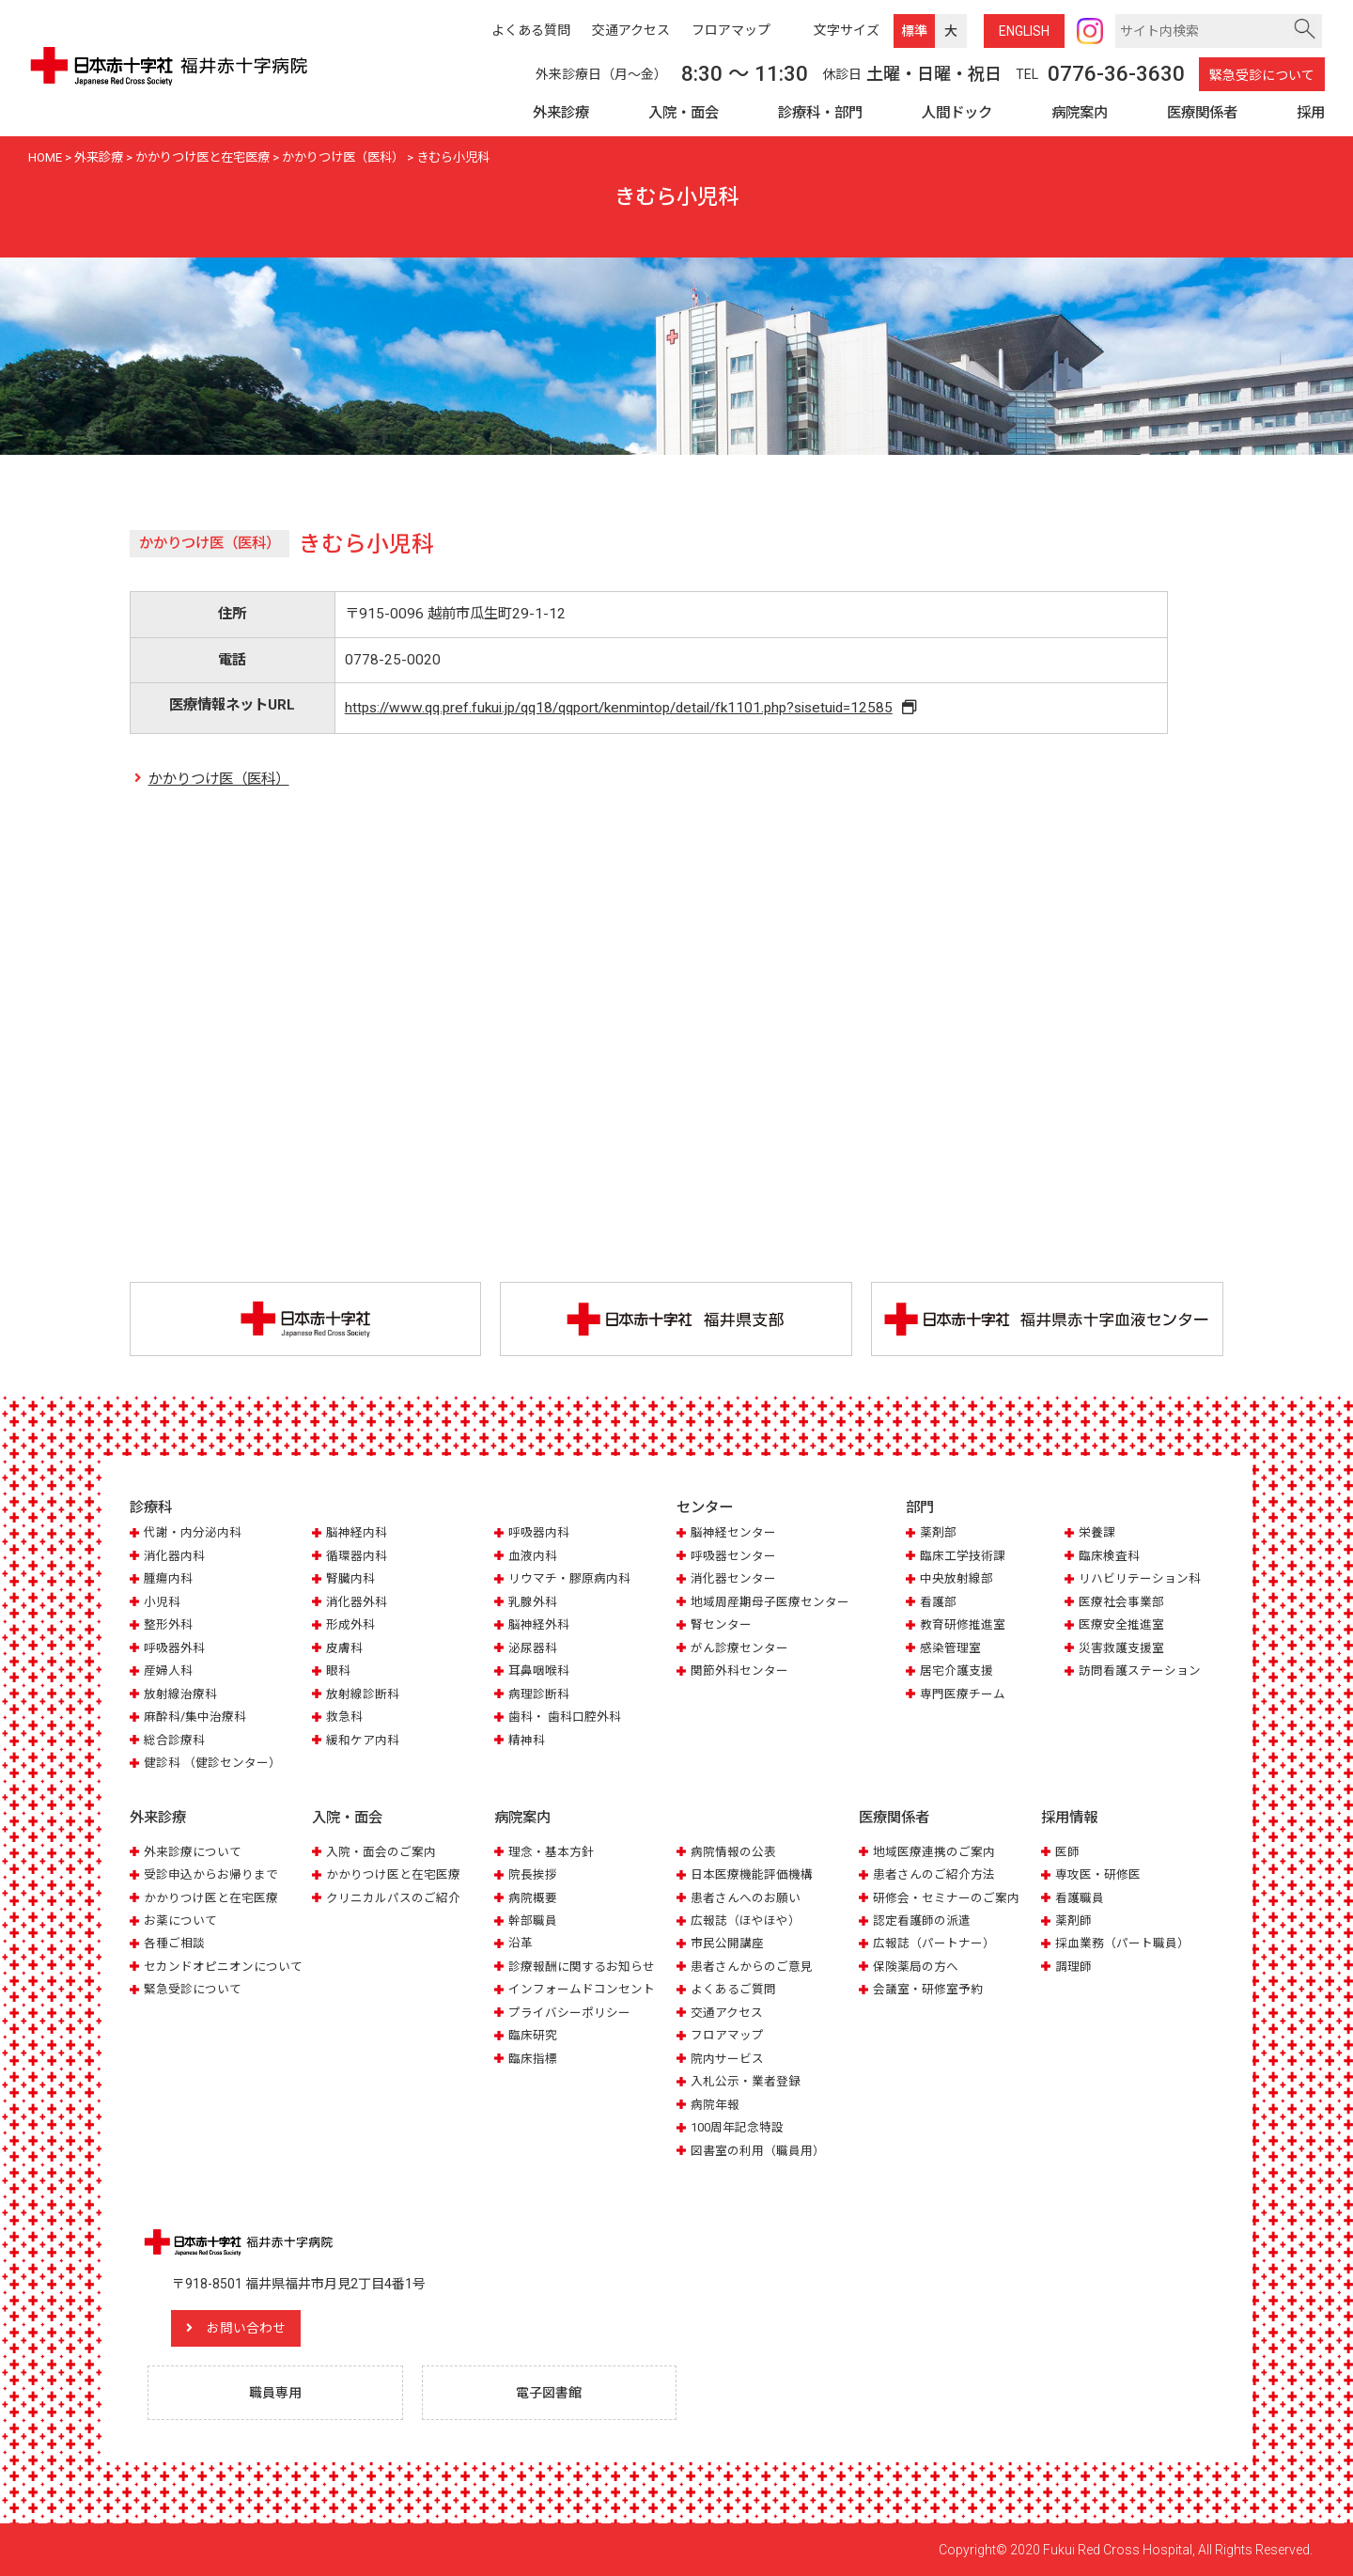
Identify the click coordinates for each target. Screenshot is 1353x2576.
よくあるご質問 (733, 1989)
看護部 (938, 1602)
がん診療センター (739, 1648)
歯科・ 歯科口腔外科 (564, 1717)
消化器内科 (174, 1556)
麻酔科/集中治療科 (195, 1717)
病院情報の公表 (733, 1852)
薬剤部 (938, 1532)
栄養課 (1097, 1532)
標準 (914, 31)
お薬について (180, 1920)
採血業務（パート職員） (1122, 1944)
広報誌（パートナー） (934, 1944)
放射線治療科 (180, 1694)
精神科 (526, 1740)
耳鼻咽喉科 (538, 1670)
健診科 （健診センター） (212, 1763)
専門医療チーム (962, 1694)
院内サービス (727, 2059)
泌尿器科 (532, 1648)
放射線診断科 (362, 1694)
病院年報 (715, 2105)
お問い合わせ (247, 2328)
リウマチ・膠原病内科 (569, 1578)
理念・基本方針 (551, 1852)
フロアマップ (727, 2035)
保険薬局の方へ (915, 1966)
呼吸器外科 (174, 1648)
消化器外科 (356, 1602)
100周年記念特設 (737, 2127)
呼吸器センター (733, 1556)
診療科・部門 (820, 112)
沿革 (520, 1944)
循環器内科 (356, 1556)
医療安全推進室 (1121, 1624)
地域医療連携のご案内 (934, 1852)
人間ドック (957, 112)
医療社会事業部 (1121, 1602)
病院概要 (532, 1898)
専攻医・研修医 (1098, 1874)
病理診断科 (538, 1694)
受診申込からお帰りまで (211, 1874)
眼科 (338, 1670)
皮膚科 (344, 1648)
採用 (1311, 112)
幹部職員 (532, 1920)
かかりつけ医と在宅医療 (211, 1898)
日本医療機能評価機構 (752, 1874)
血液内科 (532, 1556)
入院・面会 (683, 112)
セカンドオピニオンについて (223, 1966)
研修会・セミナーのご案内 (946, 1898)
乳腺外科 (532, 1602)
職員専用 (275, 2392)
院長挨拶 (532, 1874)
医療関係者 (1202, 112)
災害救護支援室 (1121, 1648)
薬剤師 (1073, 1920)
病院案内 (1079, 112)
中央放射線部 (956, 1578)
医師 (1067, 1852)
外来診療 (561, 112)
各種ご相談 (174, 1944)
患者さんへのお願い (746, 1898)
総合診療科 (174, 1740)
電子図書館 (549, 2392)
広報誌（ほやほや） (746, 1920)
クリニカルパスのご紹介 (393, 1898)
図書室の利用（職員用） (758, 2151)
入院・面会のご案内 (381, 1852)
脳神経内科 (356, 1532)
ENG (1024, 31)
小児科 (162, 1602)
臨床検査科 (1109, 1556)
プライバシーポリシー (569, 2013)
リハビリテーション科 (1140, 1578)
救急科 (344, 1717)
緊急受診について (1261, 75)
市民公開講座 (727, 1944)
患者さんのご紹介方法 (934, 1874)
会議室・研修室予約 (928, 1989)
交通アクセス (727, 2013)
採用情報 (1069, 1817)
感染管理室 (950, 1648)
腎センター (721, 1624)
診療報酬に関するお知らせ (581, 1966)
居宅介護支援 (956, 1670)
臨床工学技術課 (962, 1556)
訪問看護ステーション (1140, 1670)
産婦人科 (168, 1670)
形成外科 (350, 1624)
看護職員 (1079, 1898)
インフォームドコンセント (581, 1989)
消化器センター (733, 1578)
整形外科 (168, 1624)
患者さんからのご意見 (752, 1966)
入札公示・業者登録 (746, 2081)
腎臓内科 (350, 1578)
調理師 (1073, 1966)
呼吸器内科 (538, 1532)
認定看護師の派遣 (922, 1920)
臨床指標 (532, 2059)
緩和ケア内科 (362, 1740)
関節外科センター (739, 1670)
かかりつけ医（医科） (218, 779)
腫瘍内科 (168, 1578)
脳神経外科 (538, 1624)
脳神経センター (733, 1532)
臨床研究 (532, 2035)
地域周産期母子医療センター (770, 1602)
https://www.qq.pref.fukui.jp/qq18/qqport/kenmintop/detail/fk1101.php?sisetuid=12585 (619, 707)
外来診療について (192, 1852)
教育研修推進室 (962, 1624)
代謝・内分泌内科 (192, 1532)
